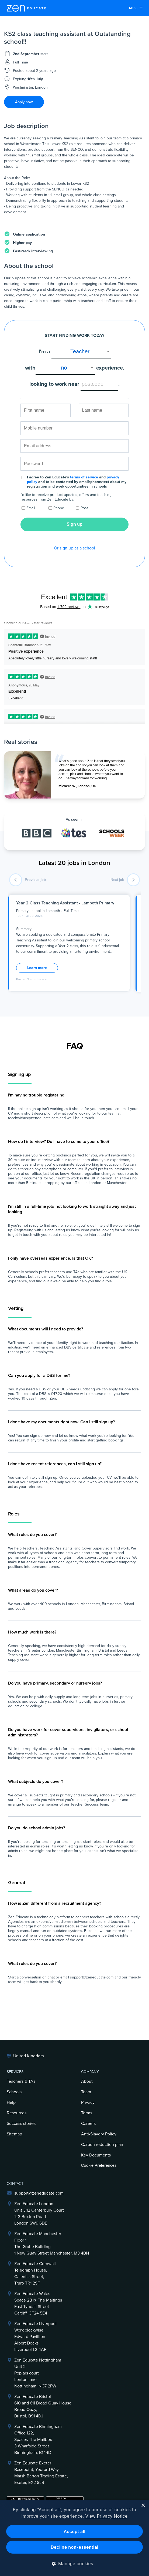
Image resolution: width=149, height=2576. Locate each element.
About (87, 2081)
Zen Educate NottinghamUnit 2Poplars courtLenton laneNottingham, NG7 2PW (37, 2373)
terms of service (84, 477)
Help (11, 2102)
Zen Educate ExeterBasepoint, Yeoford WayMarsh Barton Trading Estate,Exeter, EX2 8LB (41, 2472)
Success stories (21, 2123)
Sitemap (14, 2134)
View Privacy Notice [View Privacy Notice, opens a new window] (106, 2516)
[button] (74, 2563)
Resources (16, 2113)
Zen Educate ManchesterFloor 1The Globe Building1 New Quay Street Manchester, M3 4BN (51, 2243)
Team (86, 2092)
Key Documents (96, 2155)
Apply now (24, 102)
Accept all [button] (74, 2531)
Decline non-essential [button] (74, 2547)
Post (84, 508)
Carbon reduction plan (102, 2144)
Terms (86, 2113)
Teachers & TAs (21, 2081)
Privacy (88, 2102)
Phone (58, 508)
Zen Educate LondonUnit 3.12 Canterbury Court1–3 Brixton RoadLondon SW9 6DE (39, 2213)
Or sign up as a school (74, 548)
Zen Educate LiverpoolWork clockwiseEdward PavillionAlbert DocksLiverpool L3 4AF (35, 2336)
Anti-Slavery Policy (98, 2134)
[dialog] (74, 2538)
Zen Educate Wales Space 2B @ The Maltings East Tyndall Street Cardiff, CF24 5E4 (38, 2303)
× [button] (143, 2506)
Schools (14, 2092)
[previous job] (15, 879)
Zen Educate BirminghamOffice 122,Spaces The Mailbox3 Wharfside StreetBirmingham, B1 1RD (38, 2439)
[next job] (133, 879)
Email (30, 508)
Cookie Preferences (99, 2165)
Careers (88, 2123)
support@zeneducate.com (39, 2193)
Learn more (37, 967)
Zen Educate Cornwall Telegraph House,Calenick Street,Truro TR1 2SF (35, 2273)
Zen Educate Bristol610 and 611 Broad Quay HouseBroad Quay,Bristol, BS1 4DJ (42, 2406)
